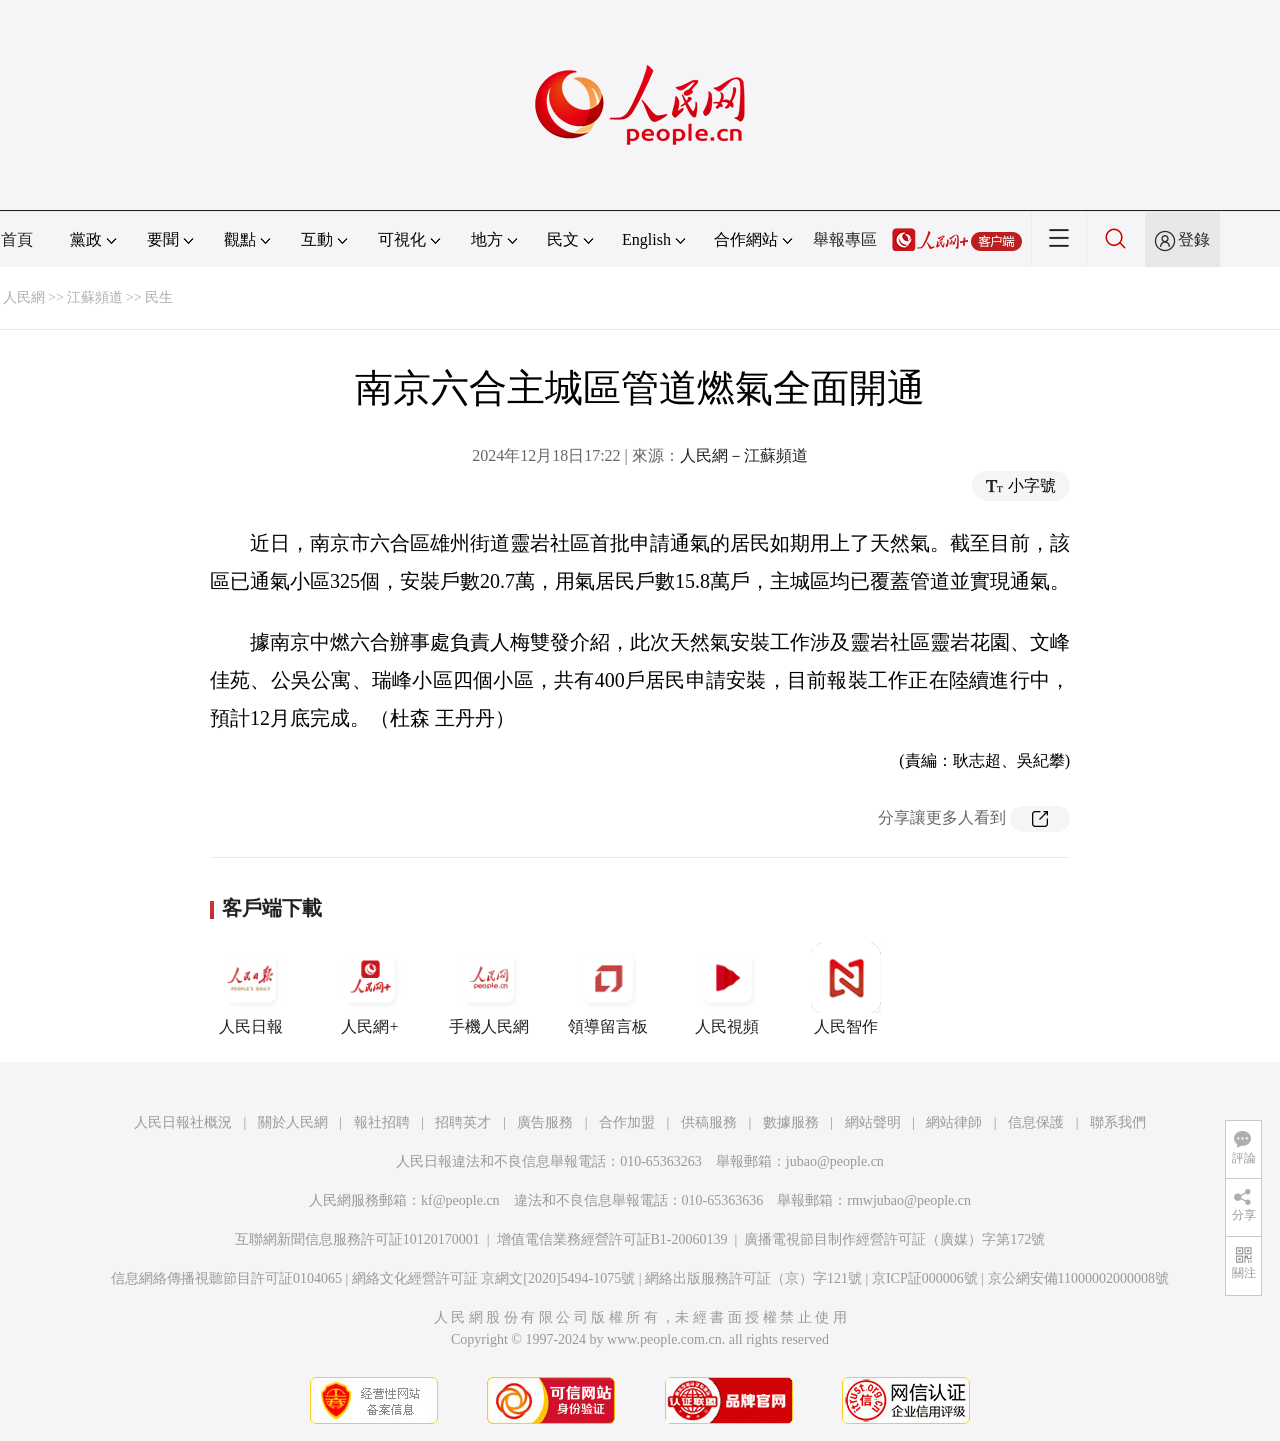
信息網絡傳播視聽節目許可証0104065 (226, 1278)
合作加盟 (627, 1122)
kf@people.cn (460, 1200)
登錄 (1194, 239)
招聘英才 (463, 1122)
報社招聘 (382, 1122)
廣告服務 (545, 1122)
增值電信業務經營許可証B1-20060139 (612, 1239)
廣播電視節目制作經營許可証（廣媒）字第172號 (894, 1239)
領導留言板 (608, 989)
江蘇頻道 (95, 297)
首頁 (17, 239)
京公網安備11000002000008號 (1078, 1278)
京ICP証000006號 (925, 1278)
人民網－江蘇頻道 (744, 455)
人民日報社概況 (183, 1122)
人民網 (24, 297)
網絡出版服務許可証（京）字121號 (753, 1278)
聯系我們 (1118, 1122)
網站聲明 (873, 1122)
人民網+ (370, 989)
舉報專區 (845, 239)
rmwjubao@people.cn (909, 1200)
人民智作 (846, 989)
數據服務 (791, 1122)
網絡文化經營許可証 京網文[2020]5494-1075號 (494, 1278)
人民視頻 (727, 989)
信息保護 (1036, 1122)
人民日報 (251, 989)
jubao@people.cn (835, 1161)
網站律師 (954, 1122)
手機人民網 (489, 989)
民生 (159, 297)
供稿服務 (709, 1122)
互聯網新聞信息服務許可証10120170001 (357, 1239)
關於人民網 (293, 1122)
